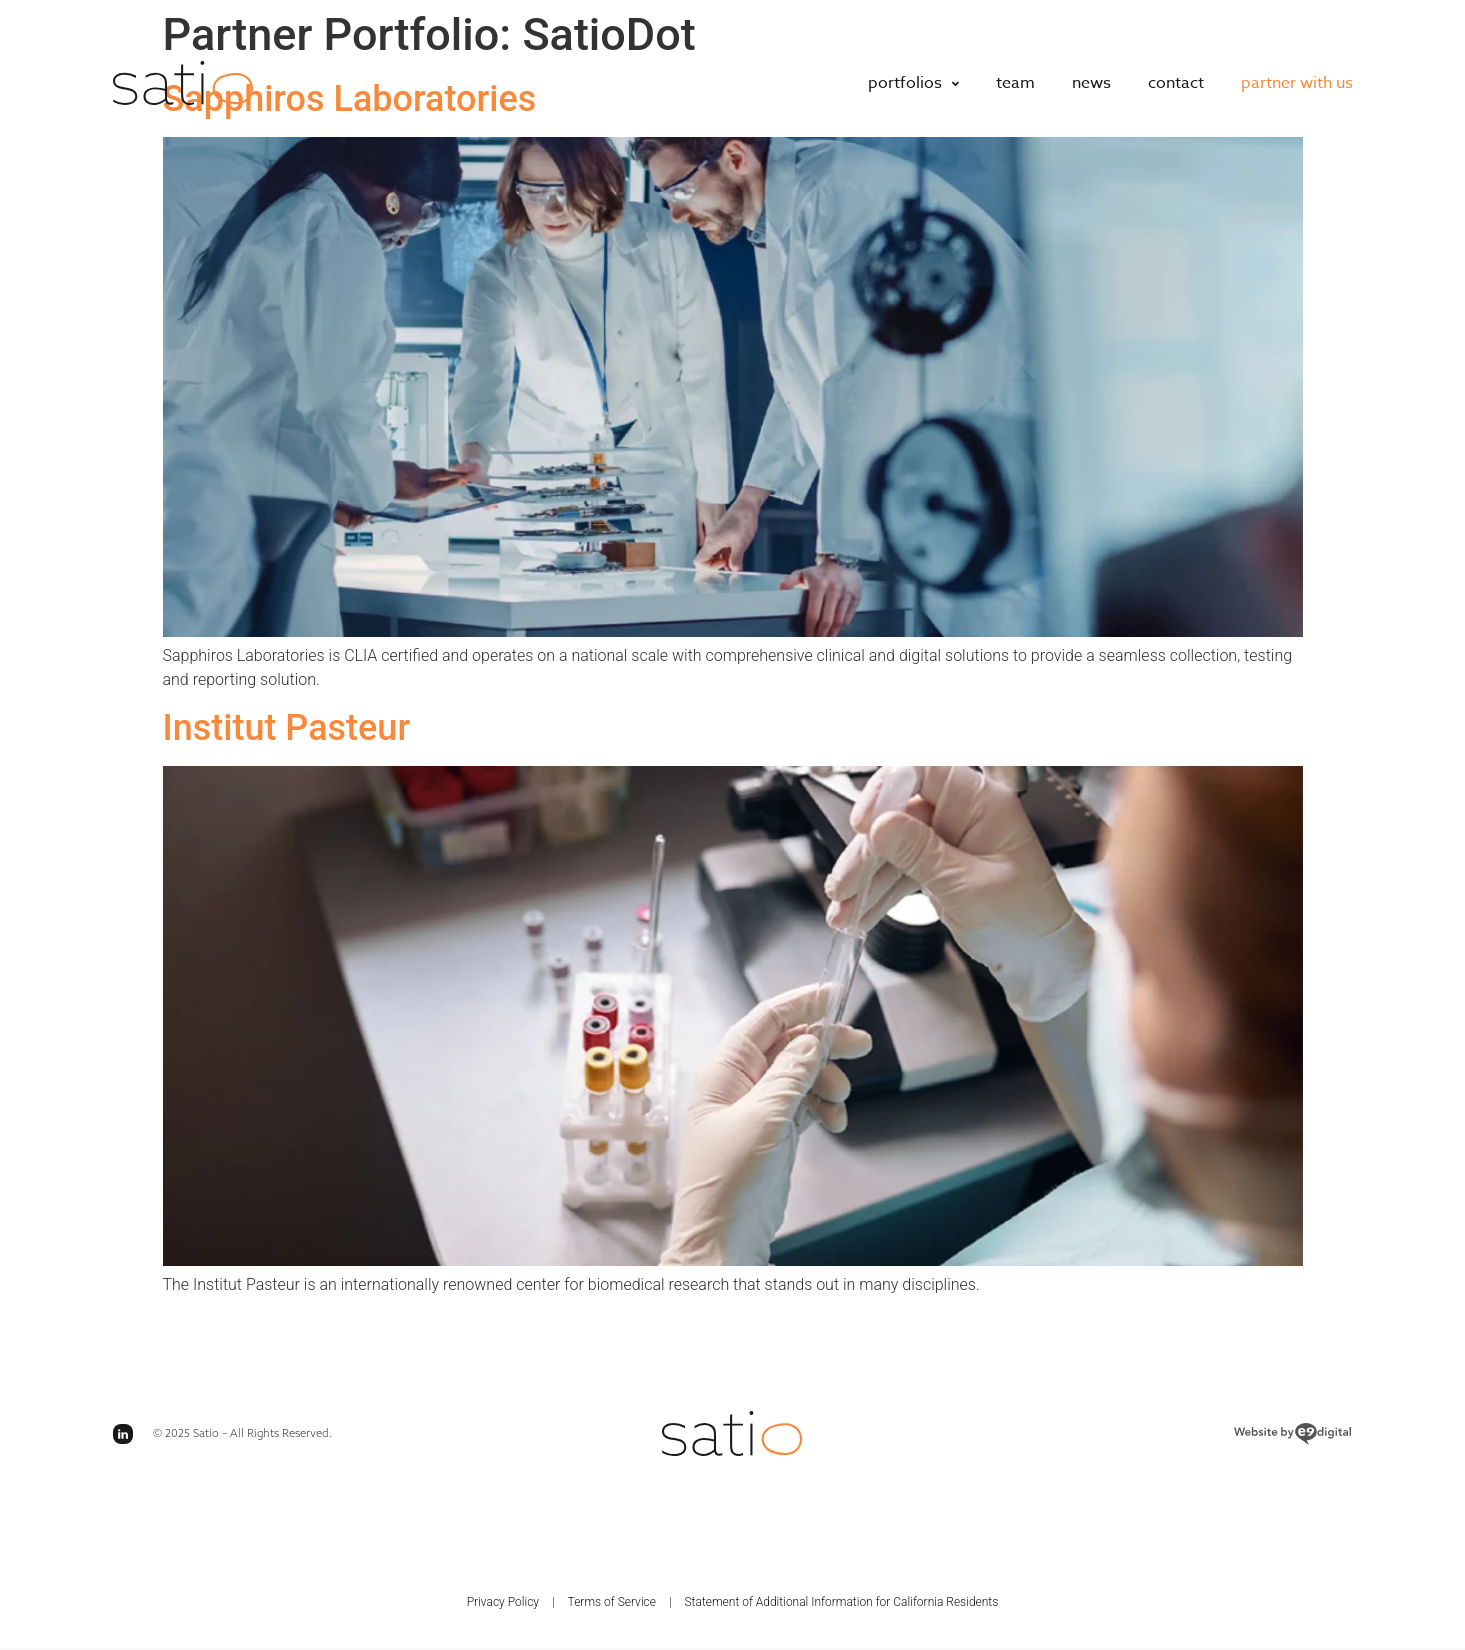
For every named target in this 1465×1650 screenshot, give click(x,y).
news (1091, 83)
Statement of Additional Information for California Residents (841, 1602)
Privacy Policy (503, 1602)
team (1015, 83)
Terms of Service (612, 1602)
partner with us (1297, 83)
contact (1176, 83)
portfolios (913, 83)
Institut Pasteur (287, 728)
